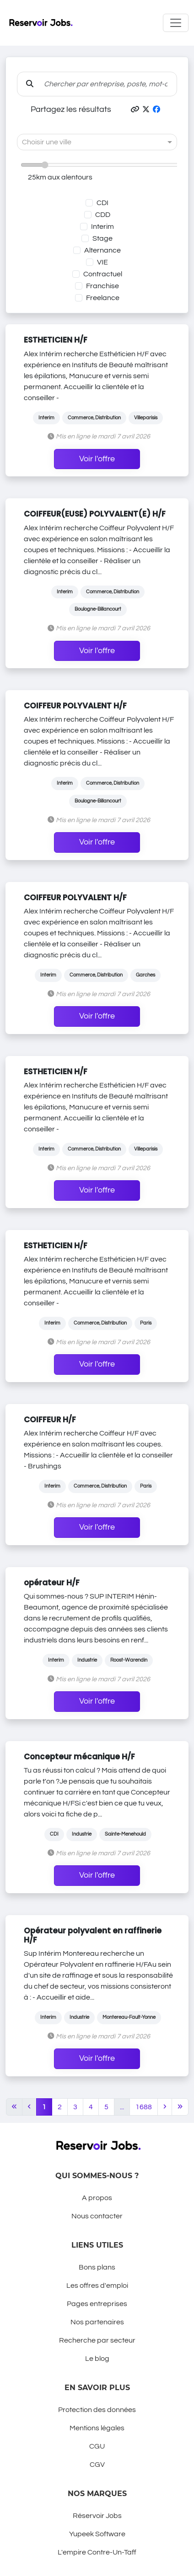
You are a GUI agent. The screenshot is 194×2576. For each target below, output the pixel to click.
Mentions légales (97, 2428)
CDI (102, 202)
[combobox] (88, 142)
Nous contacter (97, 2216)
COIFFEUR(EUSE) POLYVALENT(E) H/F (95, 513)
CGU (97, 2446)
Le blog (97, 2358)
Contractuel (102, 274)
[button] (135, 109)
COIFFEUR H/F (50, 1419)
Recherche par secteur (97, 2340)
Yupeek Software (97, 2534)
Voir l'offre (97, 459)
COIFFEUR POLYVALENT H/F (75, 705)
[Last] (180, 2107)
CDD (102, 214)
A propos (97, 2197)
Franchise (102, 286)
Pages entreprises (97, 2303)
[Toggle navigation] (176, 23)
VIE (102, 262)
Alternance (102, 250)
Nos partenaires (97, 2322)
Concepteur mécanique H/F (79, 1756)
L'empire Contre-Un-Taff (97, 2552)
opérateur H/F (52, 1582)
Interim (102, 226)
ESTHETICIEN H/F (55, 339)
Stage (102, 238)
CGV (97, 2464)
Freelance (102, 297)
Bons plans (97, 2267)
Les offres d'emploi (97, 2285)
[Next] (164, 2107)
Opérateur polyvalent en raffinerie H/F (93, 1935)
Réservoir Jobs (97, 2515)
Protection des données (97, 2409)
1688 (143, 2107)
